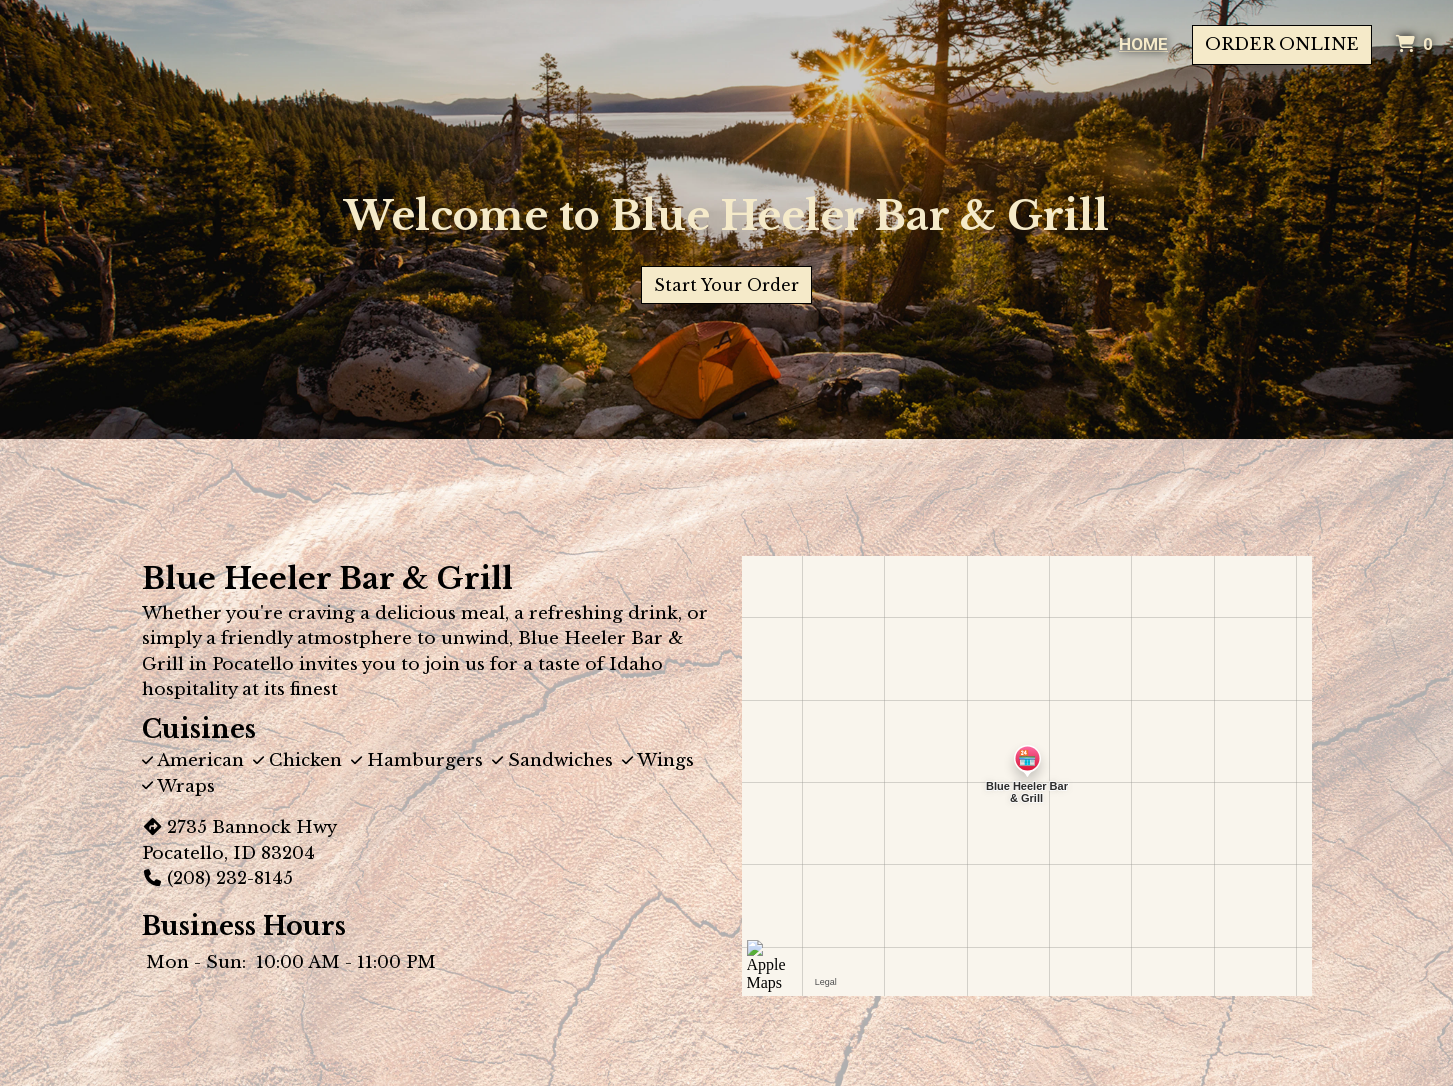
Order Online (1282, 44)
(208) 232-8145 (217, 878)
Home (1143, 44)
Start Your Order (726, 285)
